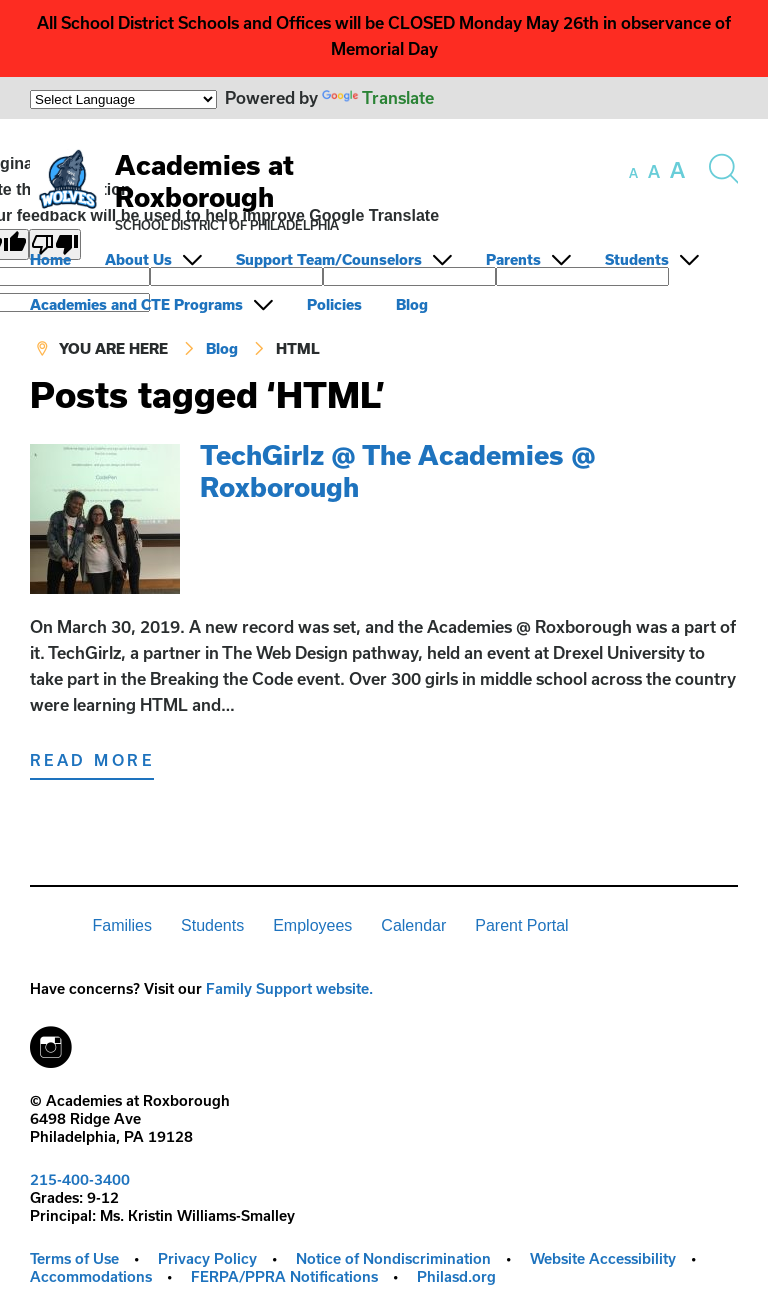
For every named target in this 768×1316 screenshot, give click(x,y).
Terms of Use (74, 1258)
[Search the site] (723, 169)
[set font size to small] (633, 173)
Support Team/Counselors (329, 259)
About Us (138, 259)
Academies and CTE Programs (136, 304)
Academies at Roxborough (204, 180)
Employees (312, 925)
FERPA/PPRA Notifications (284, 1276)
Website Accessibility (603, 1258)
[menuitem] (65, 259)
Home (50, 259)
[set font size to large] (677, 170)
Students (637, 259)
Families (122, 925)
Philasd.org (456, 1276)
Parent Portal (521, 925)
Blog (412, 304)
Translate (378, 97)
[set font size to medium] (654, 172)
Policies (334, 304)
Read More (92, 760)
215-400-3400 (80, 1179)
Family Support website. (289, 988)
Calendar (413, 925)
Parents (513, 259)
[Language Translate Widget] (123, 99)
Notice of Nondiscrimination (393, 1258)
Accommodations (91, 1276)
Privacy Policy (207, 1258)
